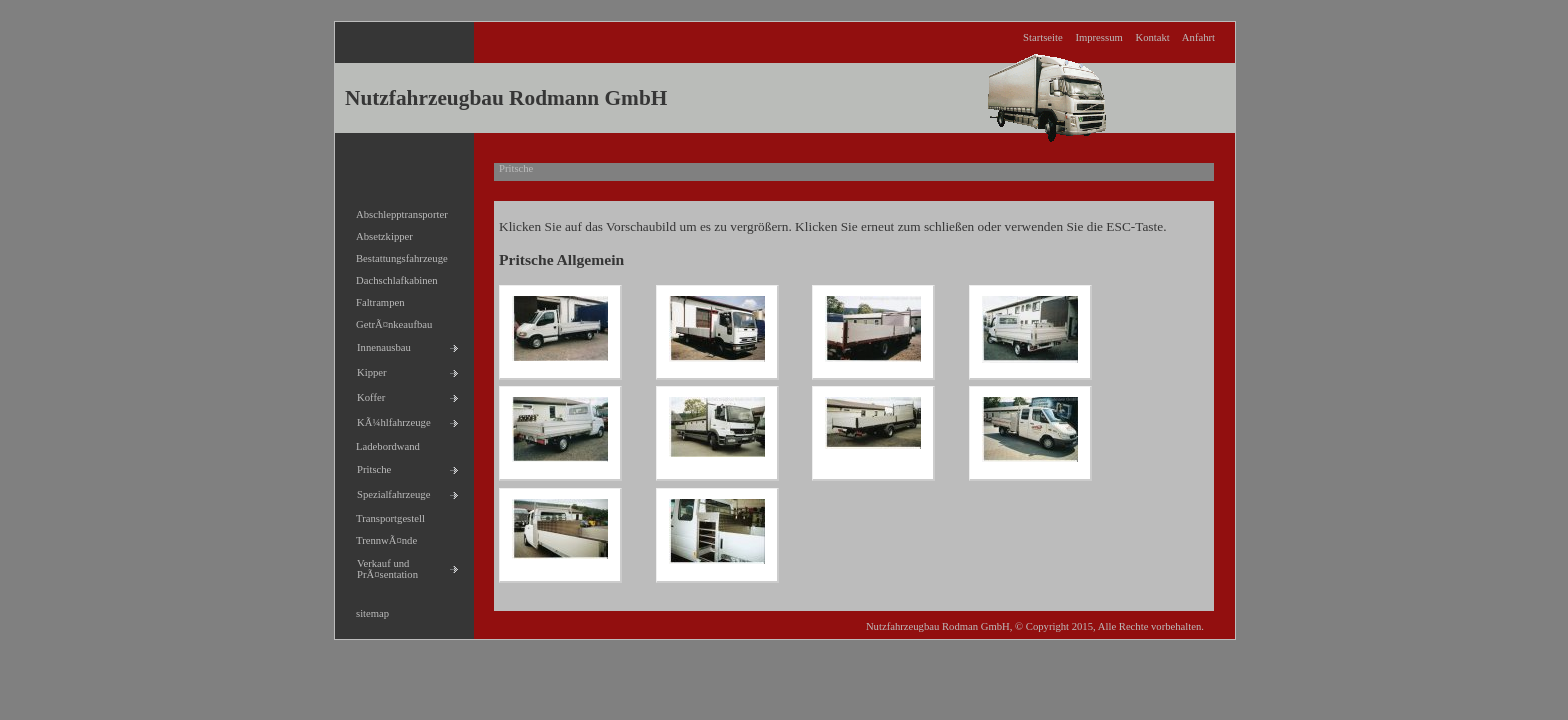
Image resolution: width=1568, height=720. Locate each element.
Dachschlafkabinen (391, 277)
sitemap (367, 610)
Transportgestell (385, 515)
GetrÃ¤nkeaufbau (388, 321)
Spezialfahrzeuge (388, 491)
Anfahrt (1198, 37)
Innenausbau (378, 344)
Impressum (1098, 37)
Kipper (366, 369)
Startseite (1043, 37)
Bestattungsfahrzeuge (396, 255)
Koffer (365, 394)
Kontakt (1152, 37)
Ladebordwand (382, 443)
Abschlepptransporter (396, 211)
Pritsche (368, 466)
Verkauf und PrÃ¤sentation (382, 566)
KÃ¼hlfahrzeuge (388, 419)
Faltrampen (375, 299)
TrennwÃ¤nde (381, 537)
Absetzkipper (379, 233)
